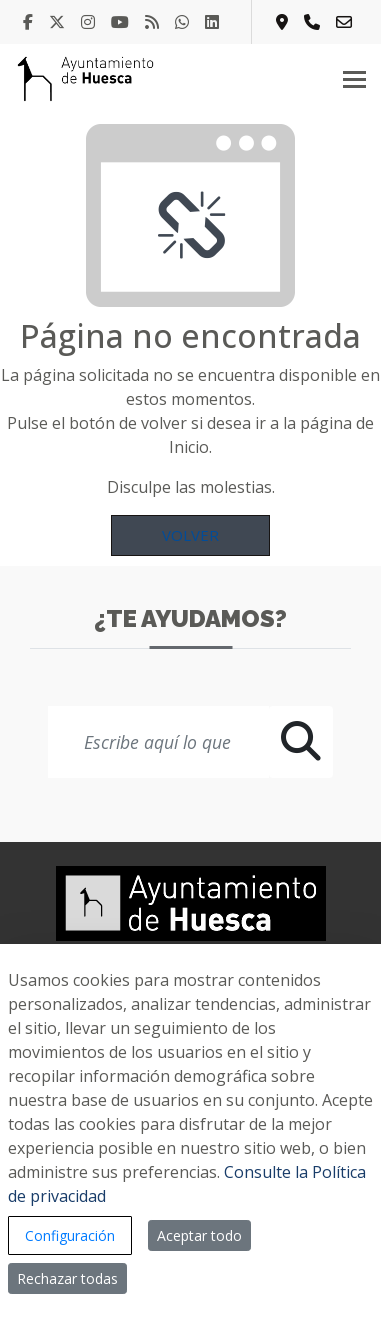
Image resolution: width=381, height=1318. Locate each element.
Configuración (70, 1235)
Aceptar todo (199, 1235)
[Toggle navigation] (354, 79)
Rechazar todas (67, 1278)
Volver (190, 535)
